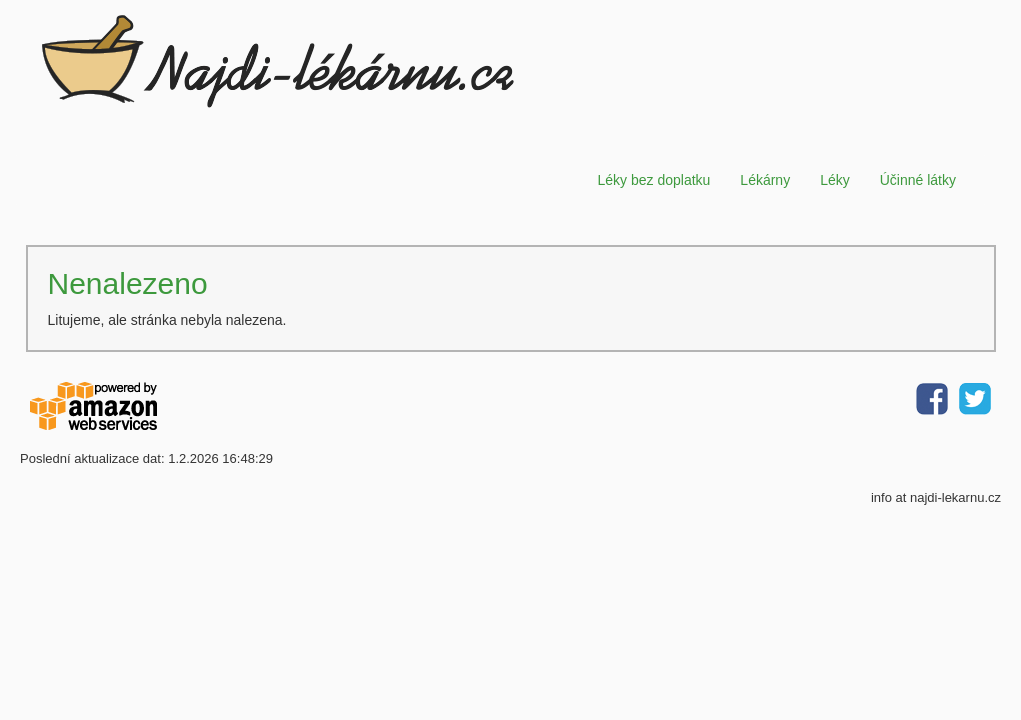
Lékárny (765, 180)
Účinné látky (918, 180)
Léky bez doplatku (653, 180)
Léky (835, 180)
